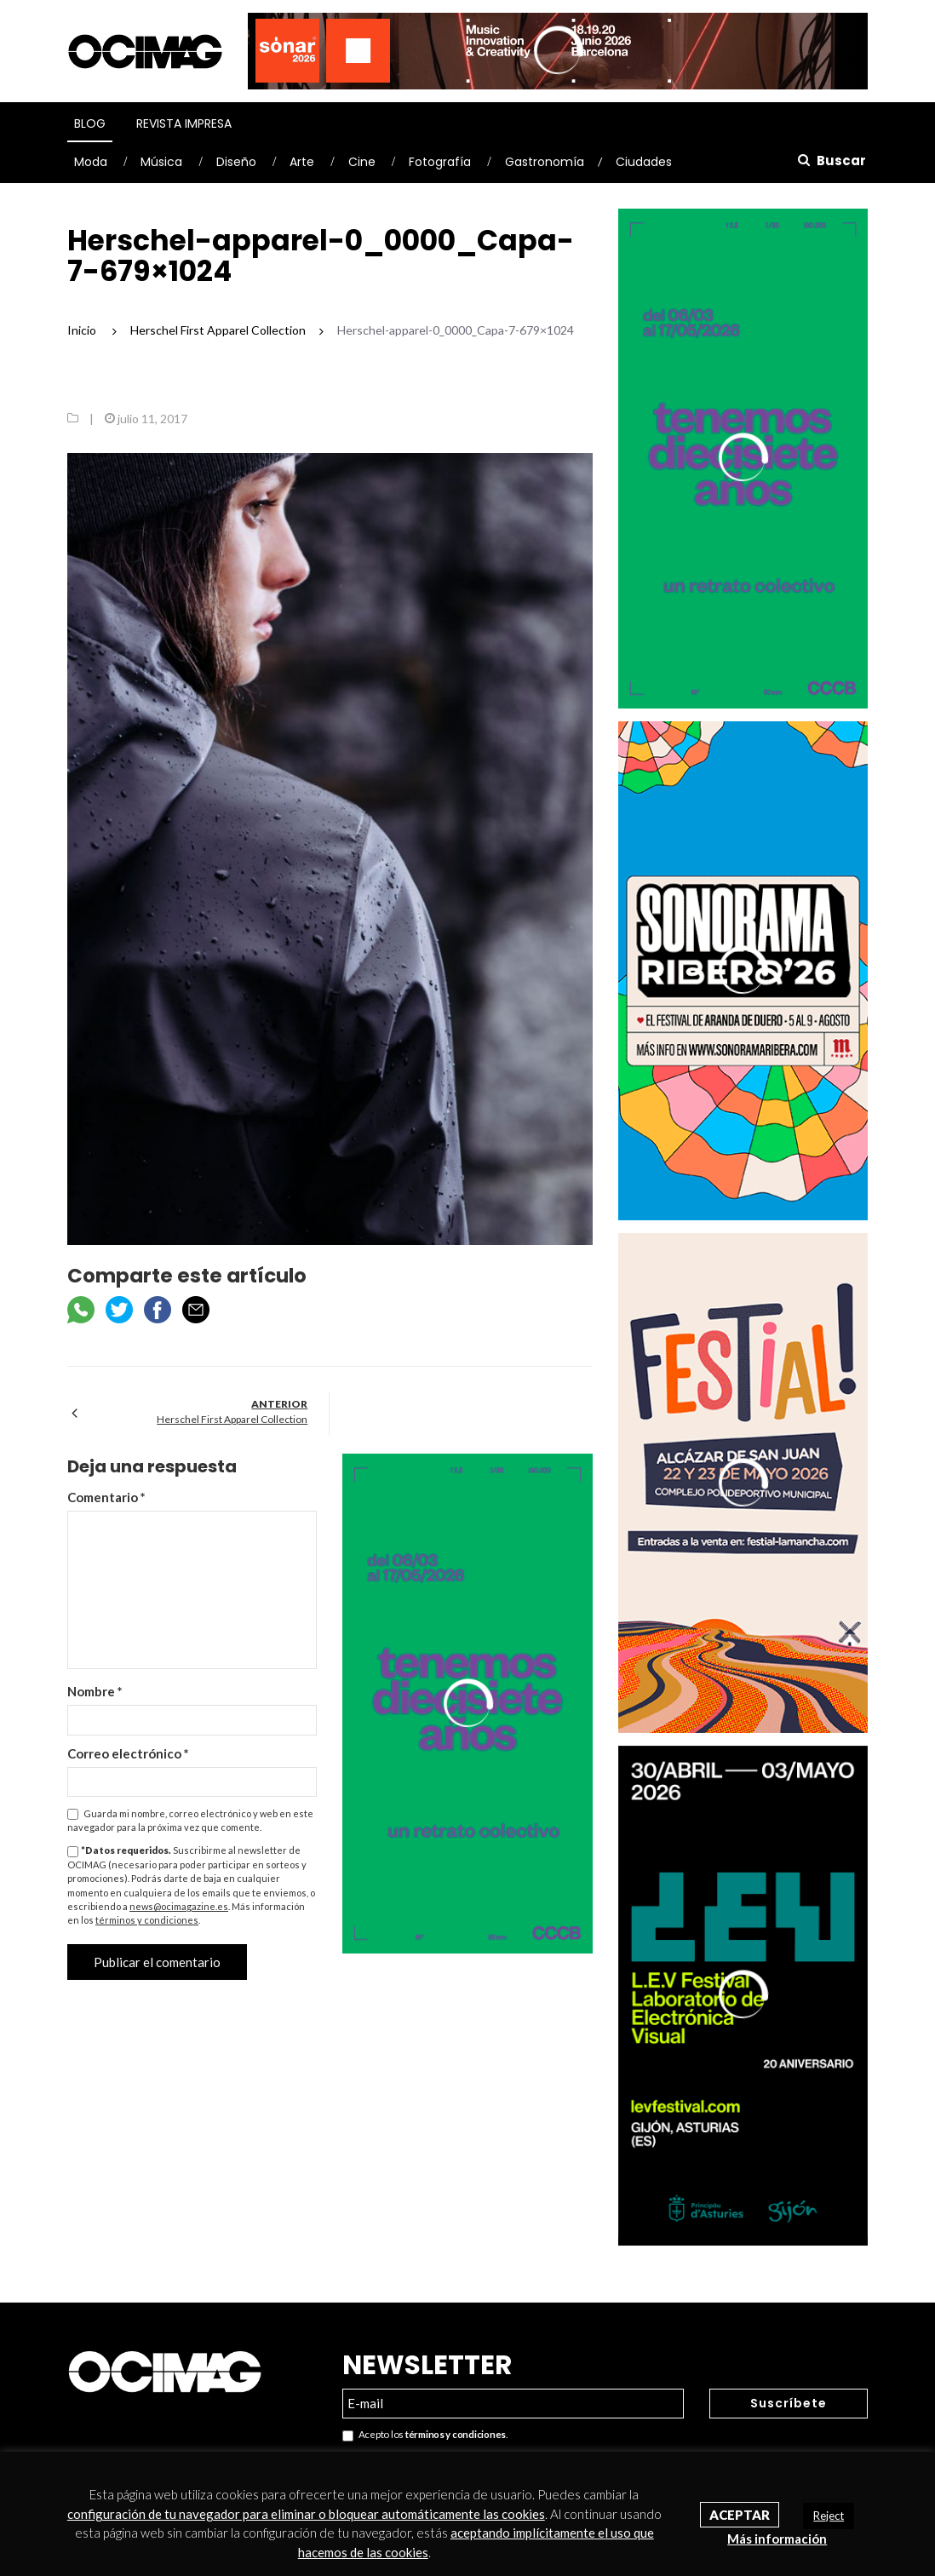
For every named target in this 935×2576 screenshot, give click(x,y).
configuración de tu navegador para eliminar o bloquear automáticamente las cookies (306, 2513)
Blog (90, 123)
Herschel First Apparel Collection (232, 1419)
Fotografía (440, 161)
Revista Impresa (184, 123)
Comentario (106, 1497)
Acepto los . (425, 2435)
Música (161, 161)
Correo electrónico (128, 1753)
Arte (302, 161)
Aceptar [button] (739, 2514)
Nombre (95, 1691)
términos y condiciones (146, 1919)
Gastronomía (544, 161)
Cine (362, 161)
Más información (777, 2538)
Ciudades (644, 161)
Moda (90, 161)
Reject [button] (828, 2515)
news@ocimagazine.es (178, 1906)
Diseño (236, 161)
